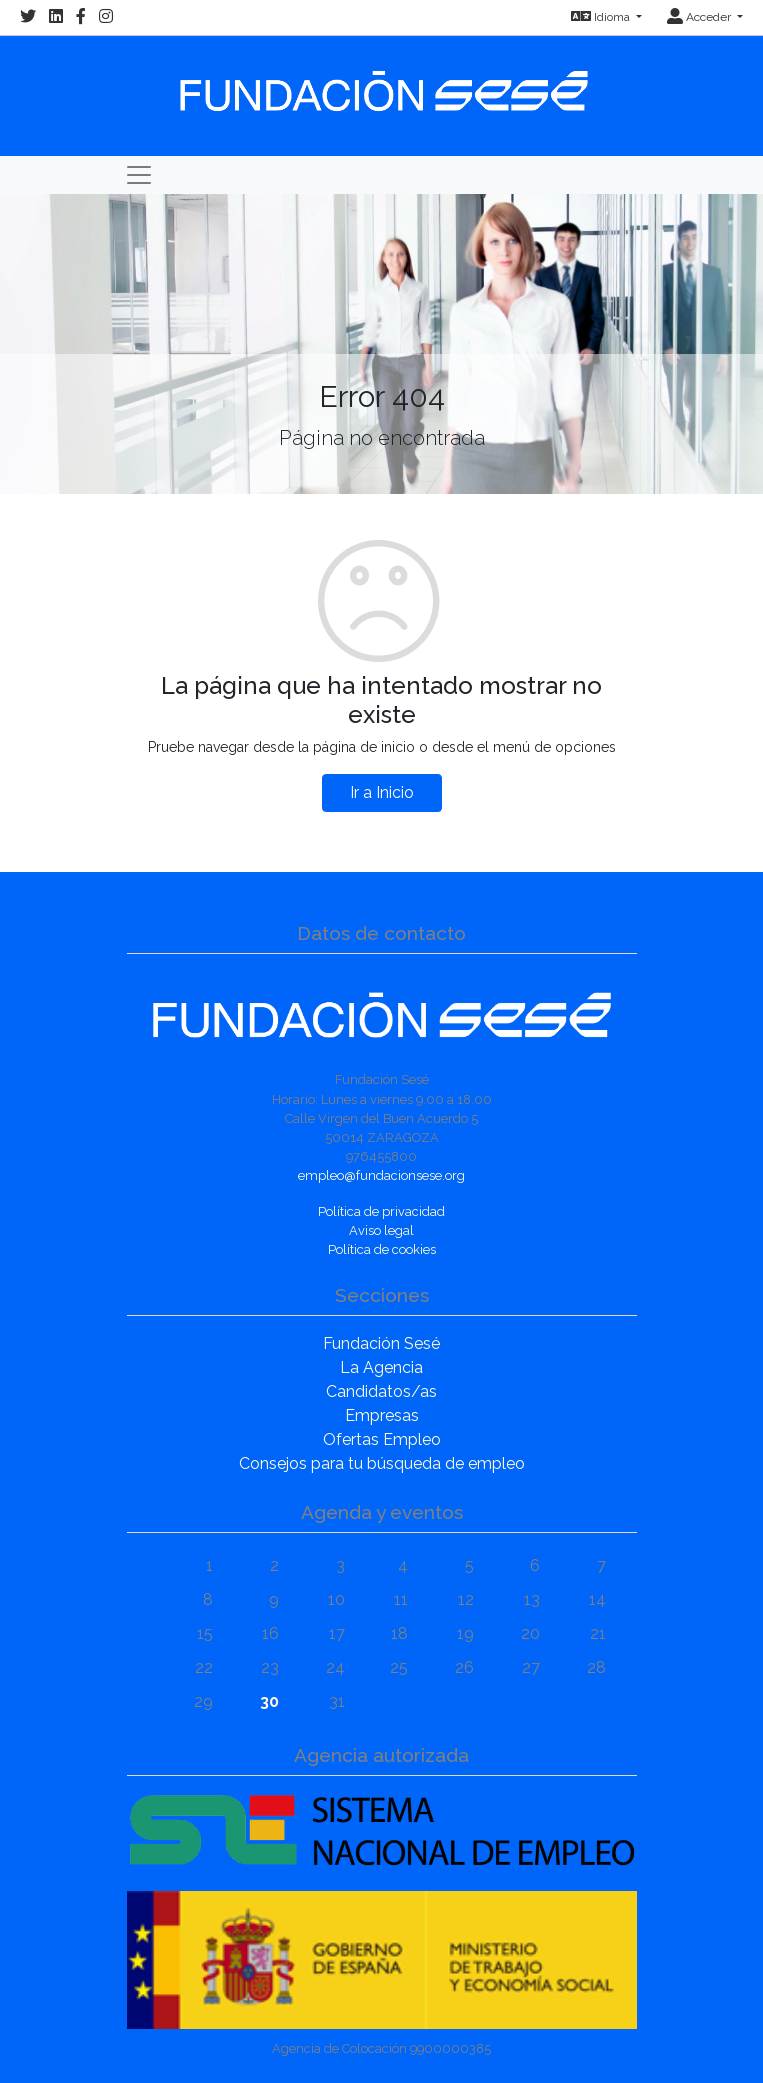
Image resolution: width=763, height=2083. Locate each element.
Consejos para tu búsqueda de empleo (382, 1463)
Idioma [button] (602, 17)
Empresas (382, 1415)
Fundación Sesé (381, 1343)
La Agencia (381, 1367)
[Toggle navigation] (139, 175)
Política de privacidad (381, 1211)
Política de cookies (382, 1249)
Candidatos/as (381, 1391)
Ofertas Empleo (382, 1439)
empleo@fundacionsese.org (381, 1175)
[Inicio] (381, 81)
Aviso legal (381, 1230)
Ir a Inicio (382, 792)
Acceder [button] (700, 17)
